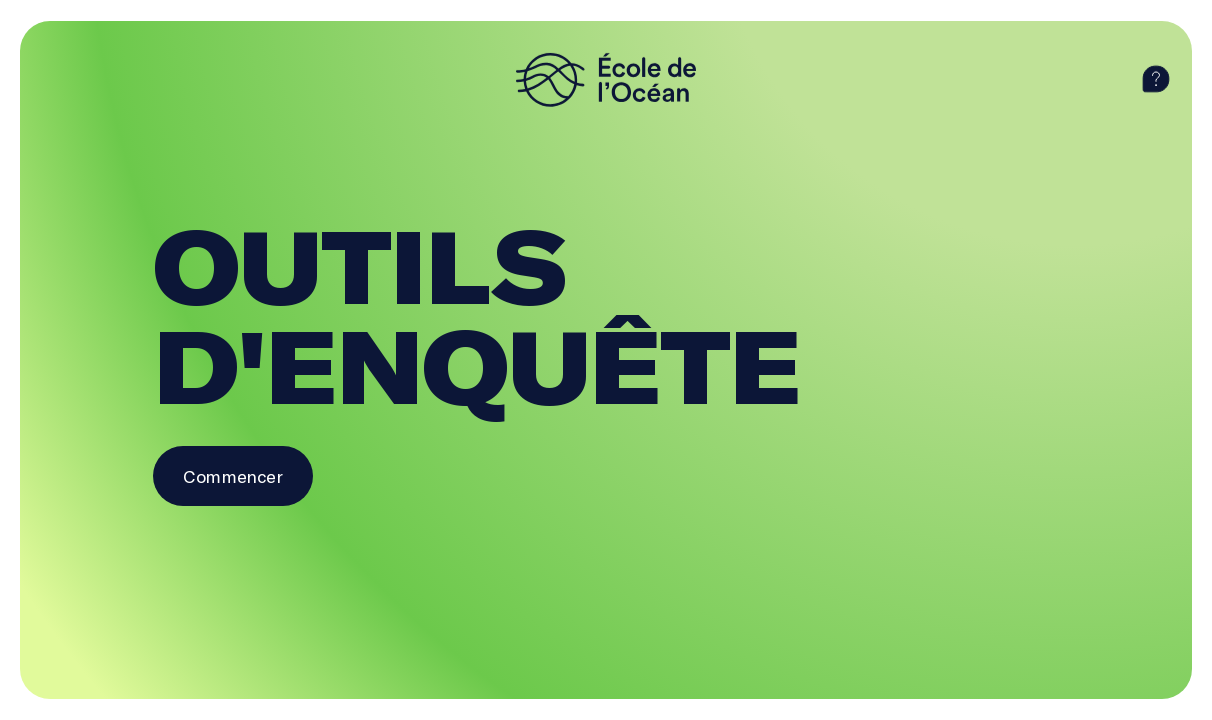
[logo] (606, 80)
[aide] (1156, 80)
